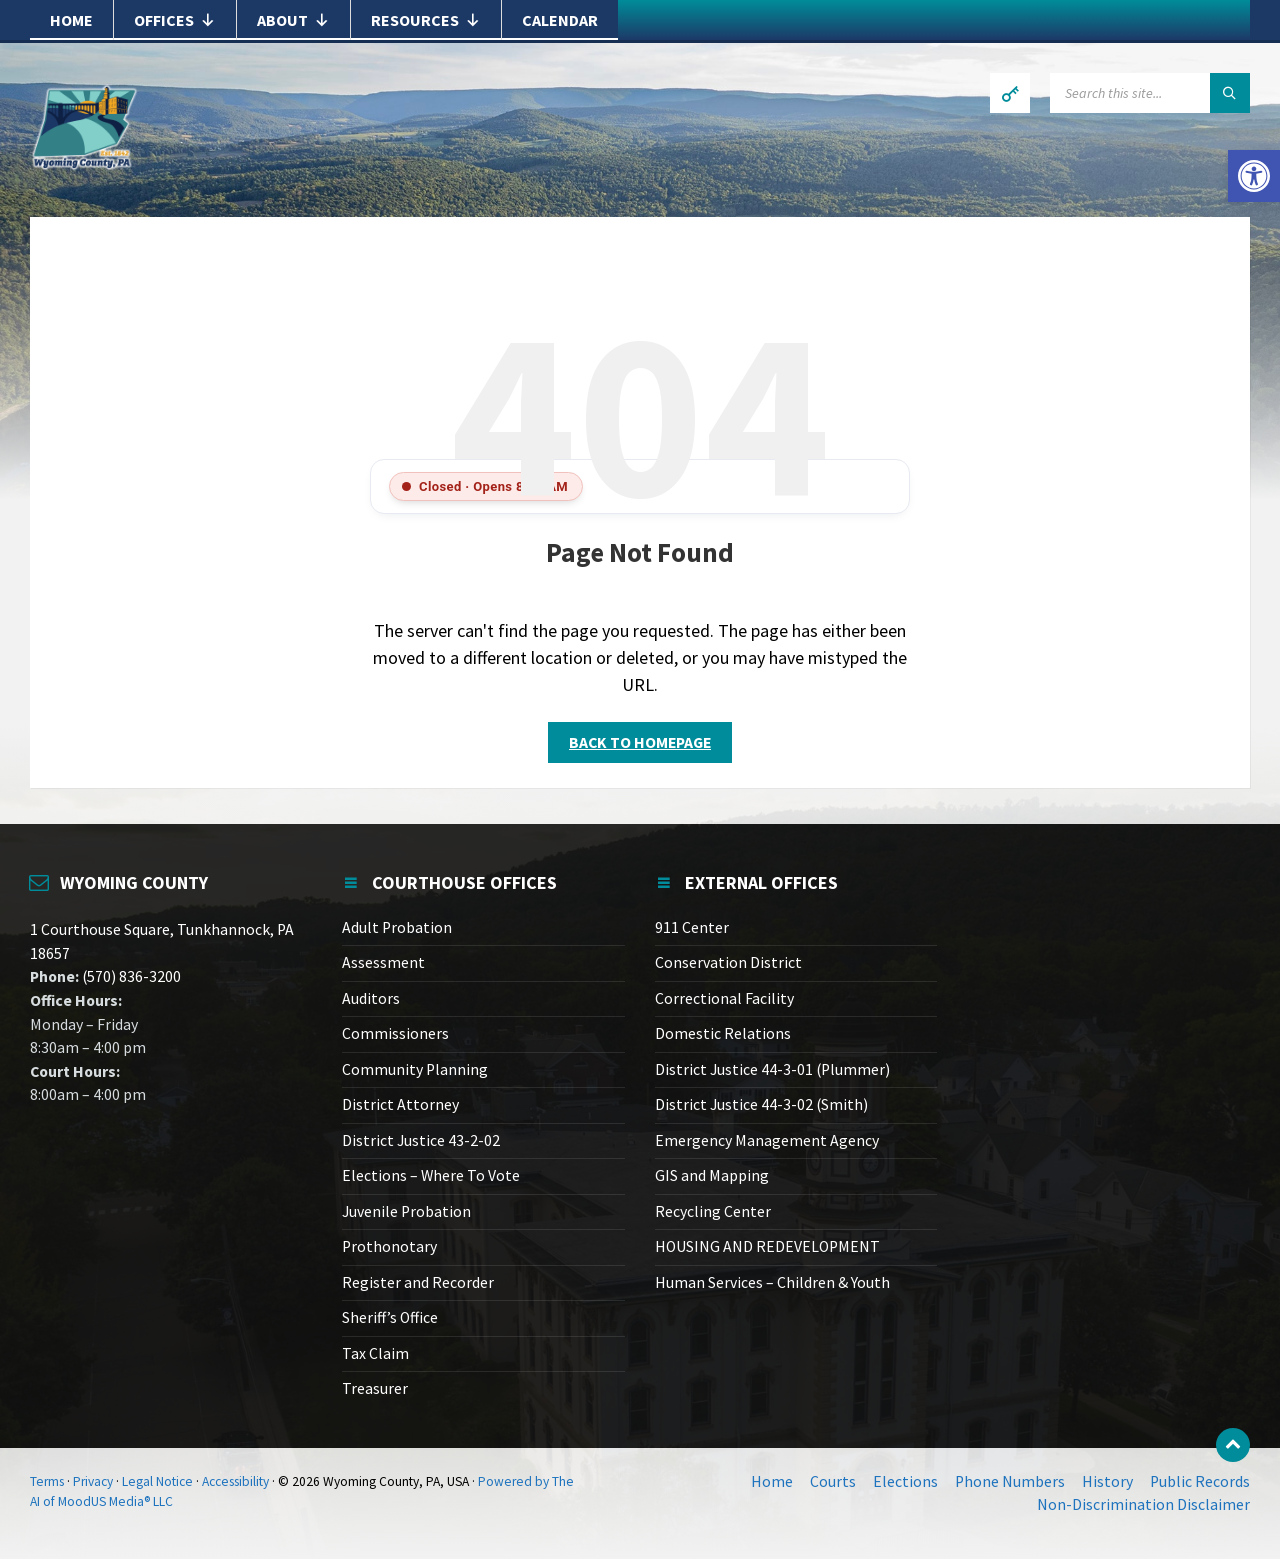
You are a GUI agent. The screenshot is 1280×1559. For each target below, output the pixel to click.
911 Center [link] (692, 927)
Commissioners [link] (395, 1033)
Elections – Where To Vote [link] (431, 1175)
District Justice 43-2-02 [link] (421, 1140)
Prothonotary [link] (389, 1246)
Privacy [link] (93, 1481)
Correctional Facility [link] (724, 998)
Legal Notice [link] (157, 1481)
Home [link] (71, 20)
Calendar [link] (560, 20)
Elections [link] (905, 1481)
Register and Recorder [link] (418, 1282)
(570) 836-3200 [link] (130, 976)
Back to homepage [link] (640, 742)
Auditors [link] (371, 998)
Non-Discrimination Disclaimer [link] (1143, 1504)
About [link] (293, 20)
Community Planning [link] (415, 1069)
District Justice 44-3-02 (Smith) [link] (761, 1104)
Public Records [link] (1200, 1481)
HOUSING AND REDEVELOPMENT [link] (767, 1246)
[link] (1254, 176)
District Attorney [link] (400, 1104)
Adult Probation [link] (397, 927)
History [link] (1107, 1481)
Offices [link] (175, 20)
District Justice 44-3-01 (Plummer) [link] (772, 1069)
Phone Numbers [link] (1010, 1481)
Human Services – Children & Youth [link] (772, 1282)
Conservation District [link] (728, 962)
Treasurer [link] (375, 1388)
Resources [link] (426, 20)
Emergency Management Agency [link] (767, 1140)
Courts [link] (833, 1481)
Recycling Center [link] (713, 1211)
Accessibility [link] (235, 1481)
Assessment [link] (383, 962)
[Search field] (1150, 93)
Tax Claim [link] (375, 1353)
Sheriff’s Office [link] (390, 1317)
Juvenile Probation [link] (406, 1211)
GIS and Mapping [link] (712, 1175)
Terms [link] (47, 1481)
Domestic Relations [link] (723, 1033)
